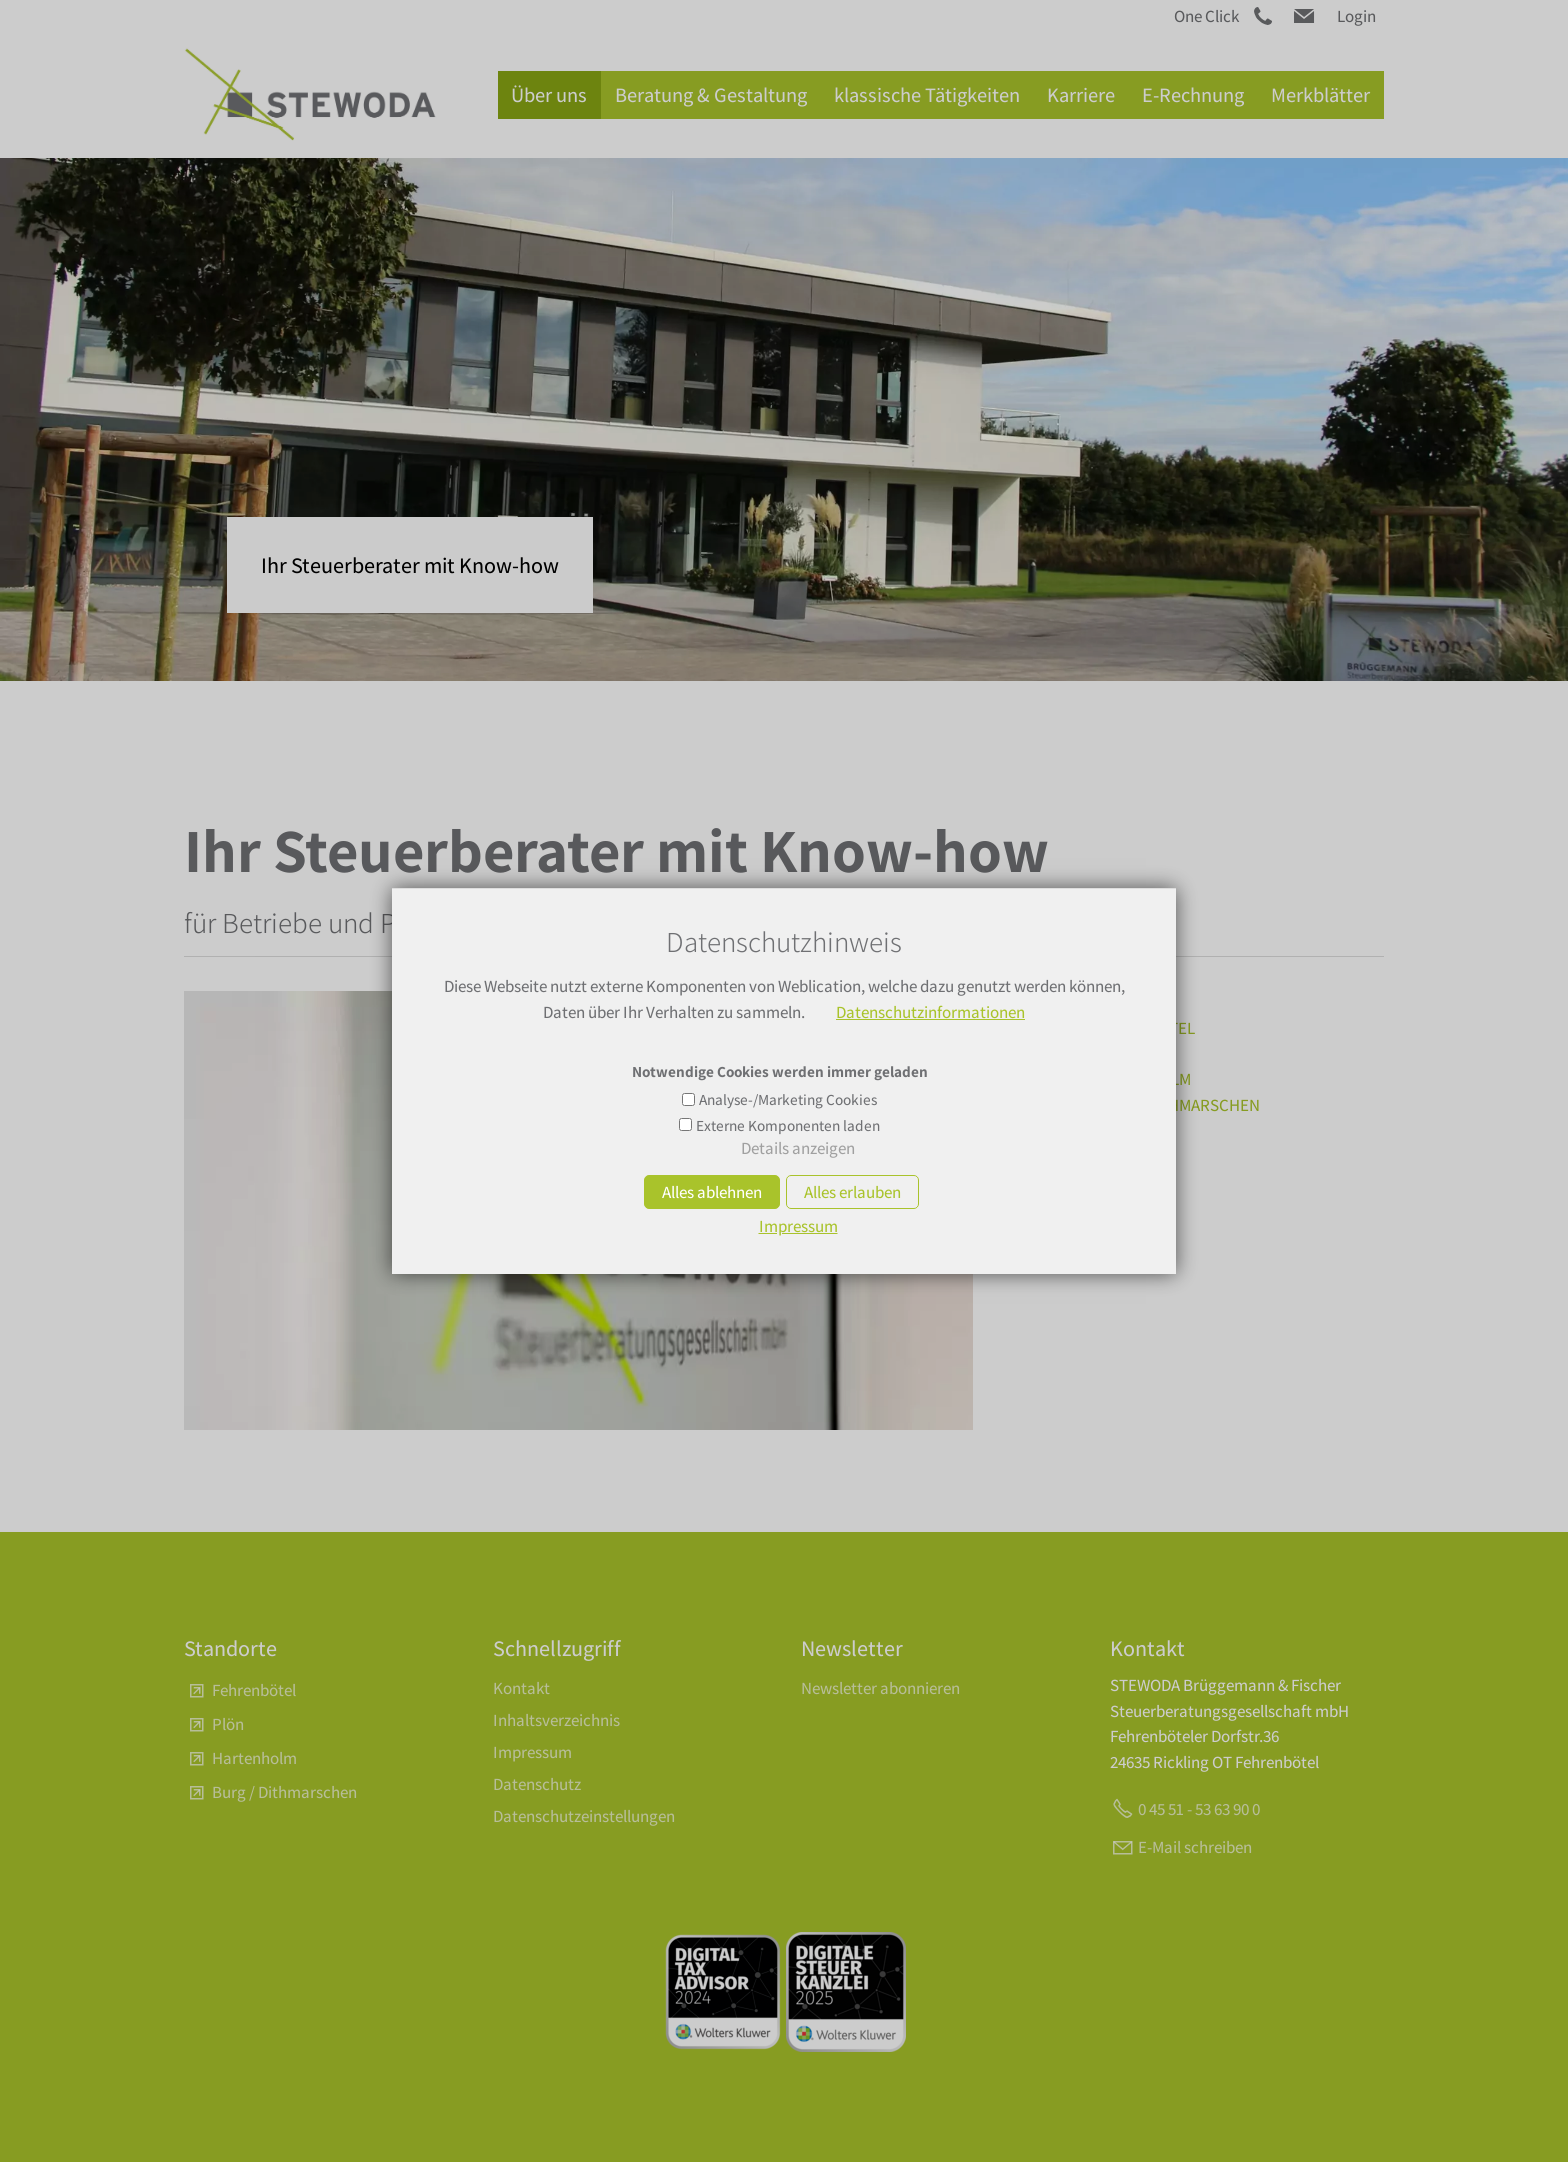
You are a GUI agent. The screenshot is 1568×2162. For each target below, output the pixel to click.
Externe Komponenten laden (788, 1125)
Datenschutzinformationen (930, 1012)
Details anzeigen (798, 1148)
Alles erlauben (852, 1192)
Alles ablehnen (712, 1192)
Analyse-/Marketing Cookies (788, 1099)
